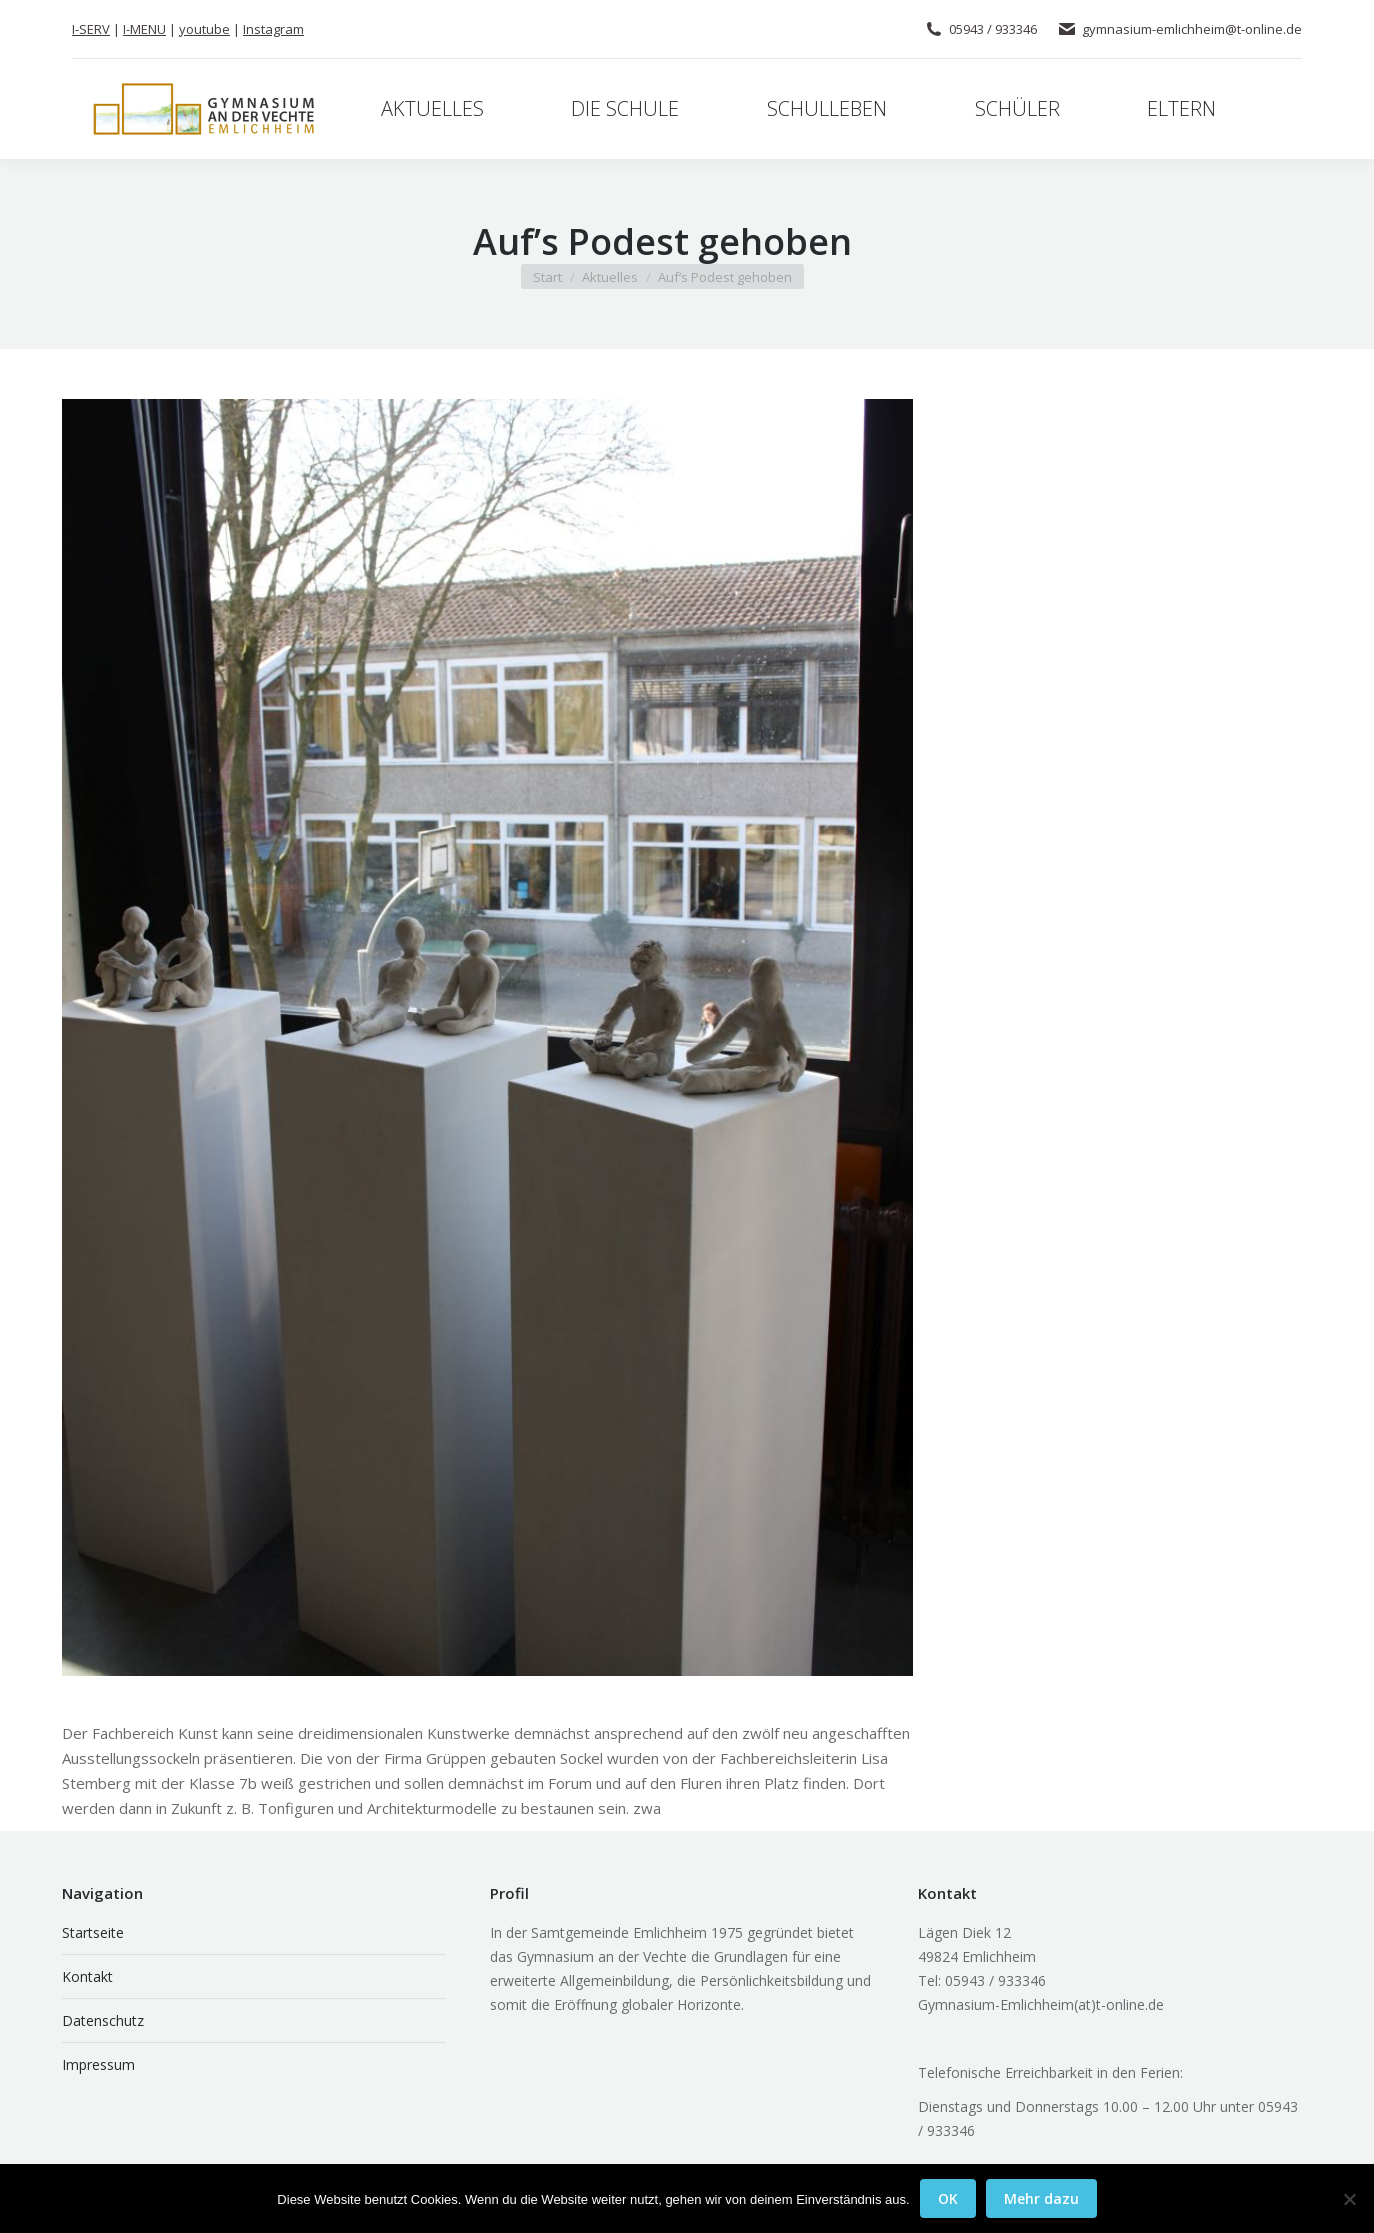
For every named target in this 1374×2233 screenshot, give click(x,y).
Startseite (93, 1932)
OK (948, 2198)
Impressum (98, 2064)
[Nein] (1349, 2199)
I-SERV (91, 29)
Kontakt (87, 1976)
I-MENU (144, 29)
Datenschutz (103, 2020)
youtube (204, 29)
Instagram (273, 29)
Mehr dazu (1041, 2198)
